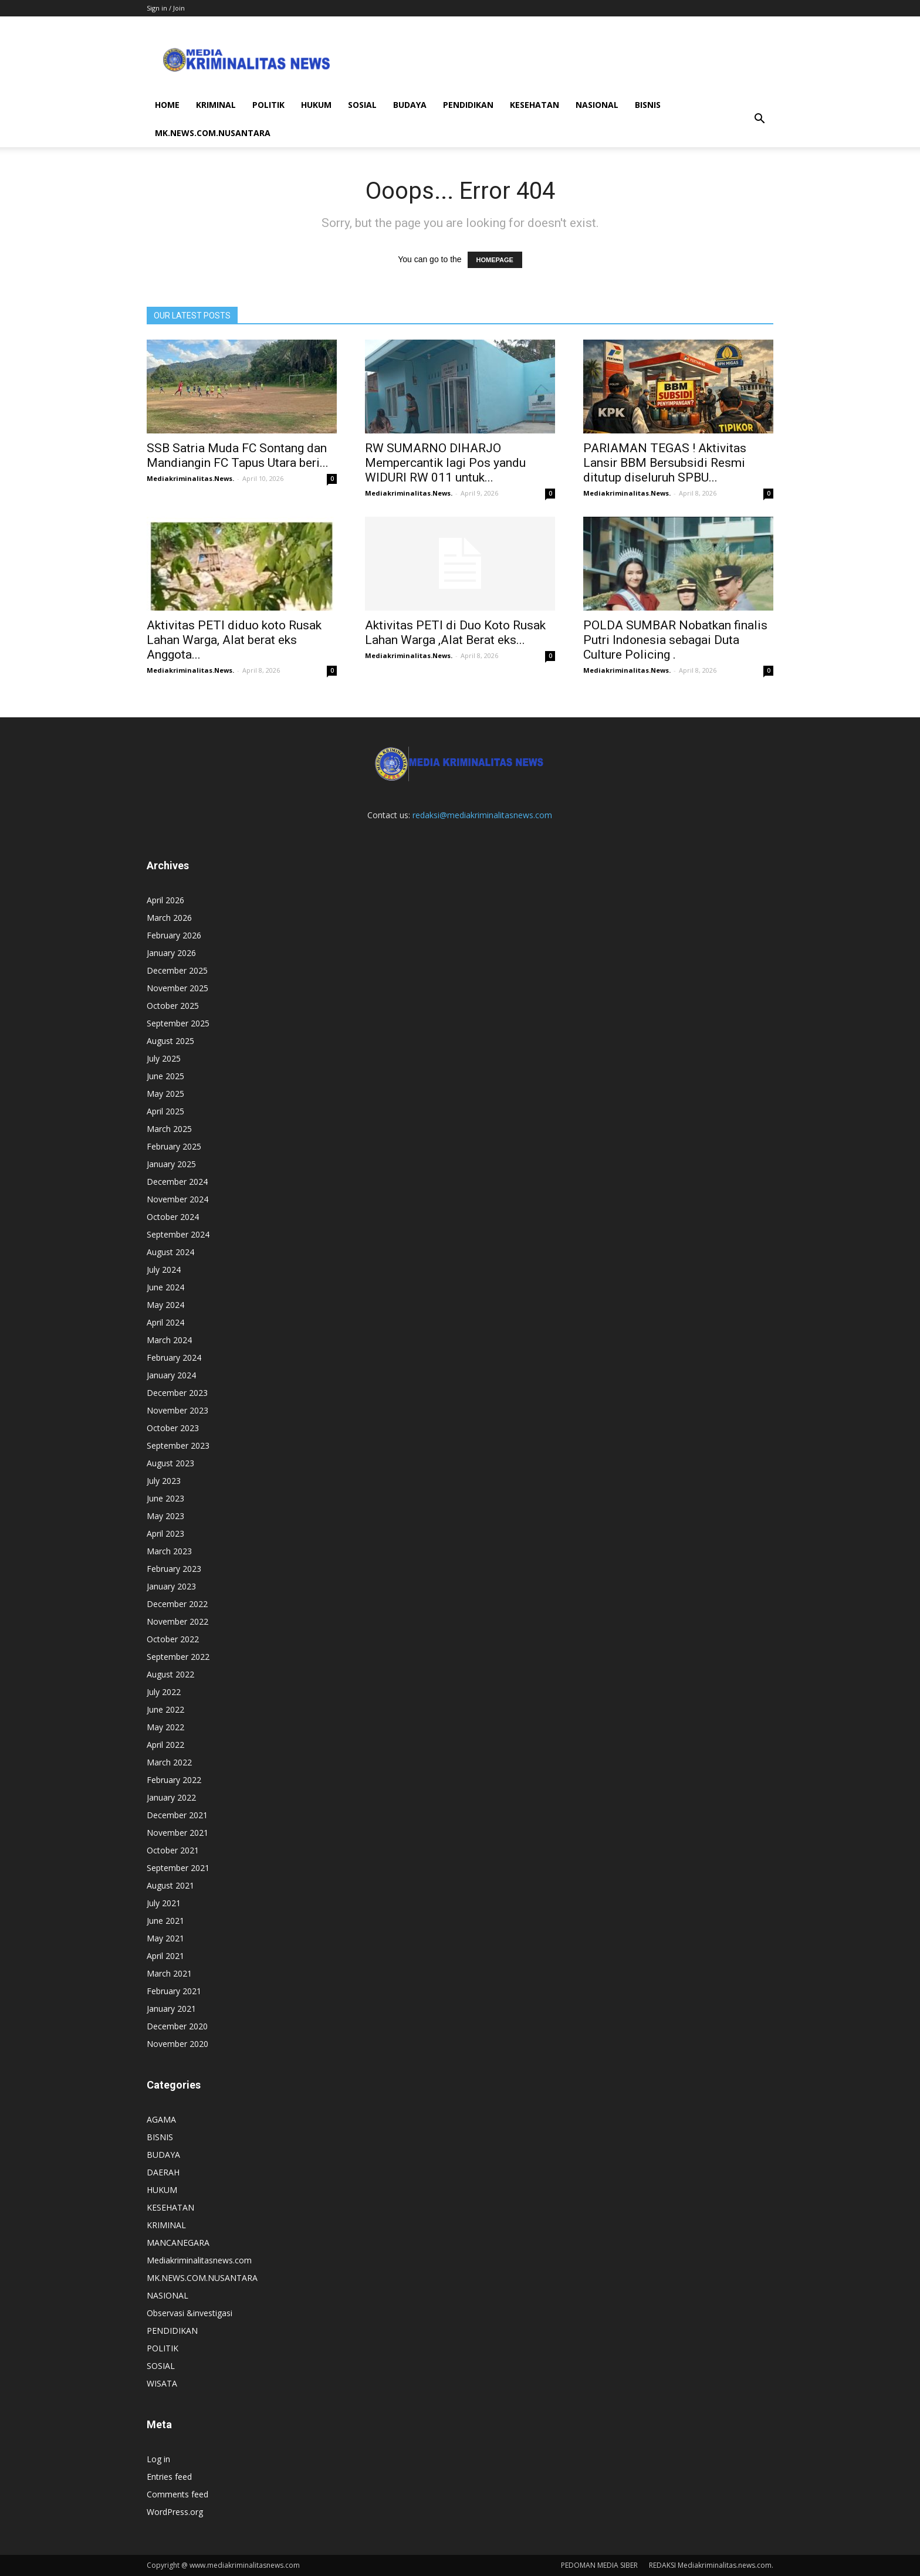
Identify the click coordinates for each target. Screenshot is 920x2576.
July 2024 (164, 1269)
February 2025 (174, 1146)
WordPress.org (175, 2511)
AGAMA (161, 2119)
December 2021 (177, 1815)
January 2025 (171, 1164)
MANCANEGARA (178, 2242)
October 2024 (173, 1216)
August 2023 (170, 1463)
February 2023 (174, 1568)
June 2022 (165, 1709)
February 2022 (174, 1779)
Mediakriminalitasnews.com (199, 2260)
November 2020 (177, 2043)
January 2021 (171, 2008)
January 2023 (171, 1586)
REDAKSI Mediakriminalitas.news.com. (711, 2565)
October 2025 (173, 1005)
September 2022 (178, 1656)
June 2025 (165, 1076)
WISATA (162, 2383)
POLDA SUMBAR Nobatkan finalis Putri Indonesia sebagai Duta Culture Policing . (675, 640)
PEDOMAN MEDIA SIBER (599, 2565)
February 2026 (174, 935)
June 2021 (165, 1920)
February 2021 (174, 1991)
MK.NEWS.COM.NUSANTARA (212, 132)
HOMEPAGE (494, 259)
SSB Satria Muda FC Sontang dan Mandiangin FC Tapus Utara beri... (238, 455)
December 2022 (177, 1603)
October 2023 (173, 1427)
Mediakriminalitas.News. (190, 478)
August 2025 (170, 1040)
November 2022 (177, 1621)
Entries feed (169, 2476)
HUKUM (316, 104)
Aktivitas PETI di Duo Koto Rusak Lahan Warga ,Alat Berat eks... (455, 632)
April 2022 (165, 1744)
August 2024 (170, 1252)
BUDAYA (410, 104)
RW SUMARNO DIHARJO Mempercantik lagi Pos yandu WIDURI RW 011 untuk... (445, 462)
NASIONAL (597, 104)
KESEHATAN (534, 104)
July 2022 (164, 1691)
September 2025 (178, 1023)
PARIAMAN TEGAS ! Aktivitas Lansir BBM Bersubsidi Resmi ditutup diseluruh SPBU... (664, 462)
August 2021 (170, 1885)
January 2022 (171, 1797)
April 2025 (165, 1111)
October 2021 (173, 1850)
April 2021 (165, 1955)
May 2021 (165, 1938)
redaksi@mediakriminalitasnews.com (482, 815)
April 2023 (165, 1533)
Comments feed (177, 2494)
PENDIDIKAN (468, 104)
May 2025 (165, 1093)
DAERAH (163, 2172)
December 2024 (177, 1181)
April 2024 (165, 1322)
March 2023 (169, 1551)
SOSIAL (362, 104)
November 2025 (177, 988)
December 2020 (177, 2026)
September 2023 (178, 1445)
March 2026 (169, 917)
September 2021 (178, 1867)
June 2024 (165, 1287)
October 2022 (173, 1639)
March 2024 (169, 1339)
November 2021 (177, 1832)
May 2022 (165, 1727)
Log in (158, 2459)
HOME (167, 104)
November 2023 (177, 1410)
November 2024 (177, 1199)
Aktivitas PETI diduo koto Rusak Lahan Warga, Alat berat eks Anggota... (234, 640)
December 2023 (177, 1392)
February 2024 (174, 1357)
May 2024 (165, 1304)
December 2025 (177, 970)
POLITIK (268, 104)
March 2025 (169, 1128)
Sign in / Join (166, 8)
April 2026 (165, 900)
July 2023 (164, 1480)
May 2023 (165, 1515)
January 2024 (171, 1375)
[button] (759, 119)
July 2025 (164, 1058)
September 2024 (178, 1234)
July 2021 (164, 1903)
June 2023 (165, 1498)
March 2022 (169, 1762)
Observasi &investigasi (189, 2313)
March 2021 (169, 1973)
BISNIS (648, 104)
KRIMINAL (216, 104)
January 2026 (171, 952)
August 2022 (170, 1674)
